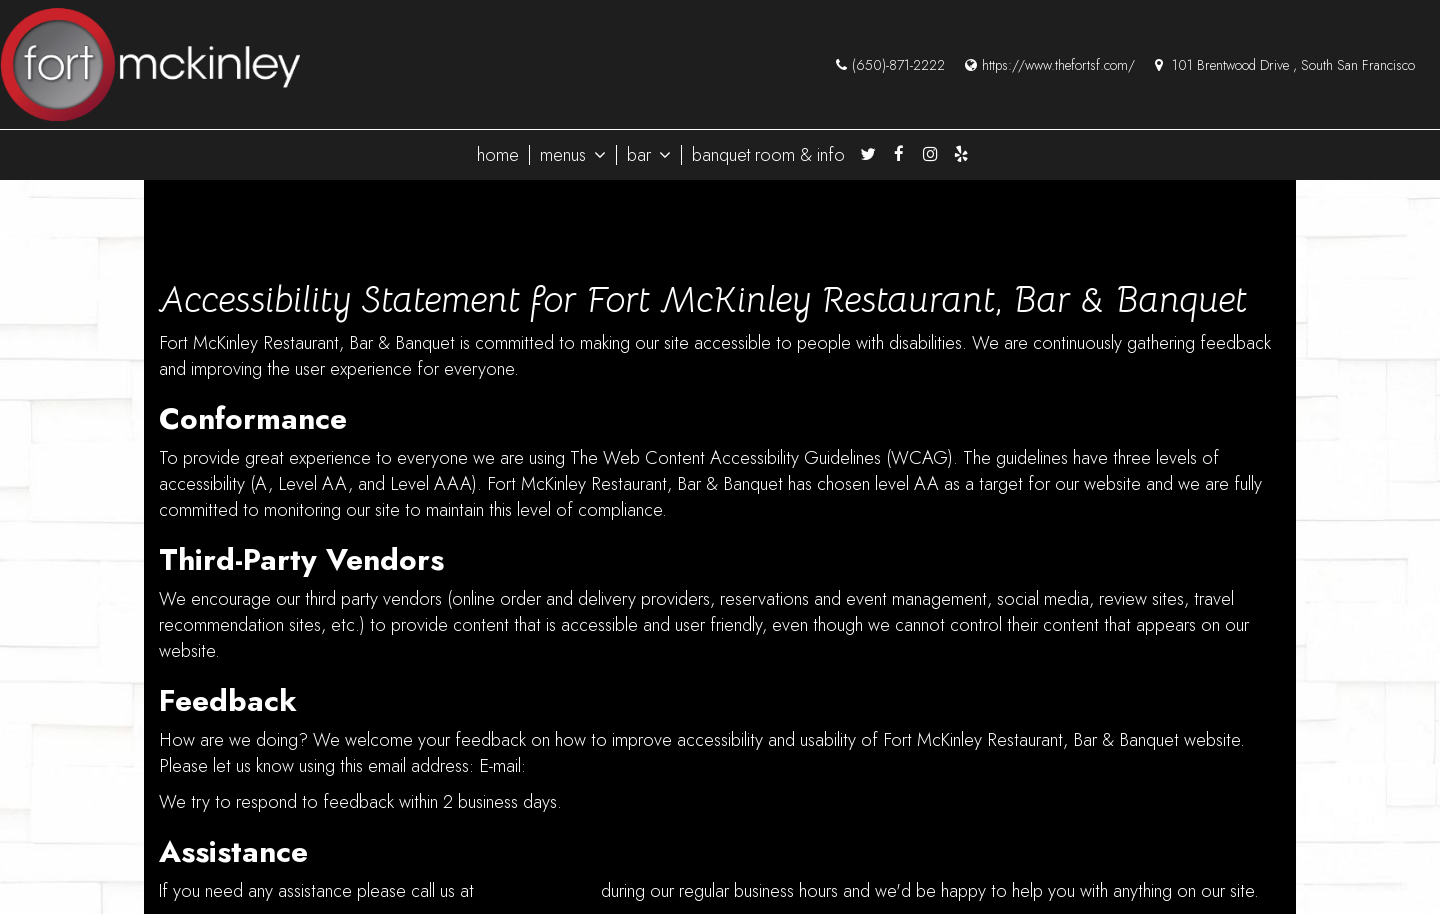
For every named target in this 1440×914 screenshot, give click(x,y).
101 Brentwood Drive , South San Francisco (1285, 65)
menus (573, 155)
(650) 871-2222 (537, 891)
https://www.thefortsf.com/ (1050, 65)
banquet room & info (768, 155)
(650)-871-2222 (890, 65)
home (498, 155)
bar (649, 155)
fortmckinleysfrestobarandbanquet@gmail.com (701, 766)
